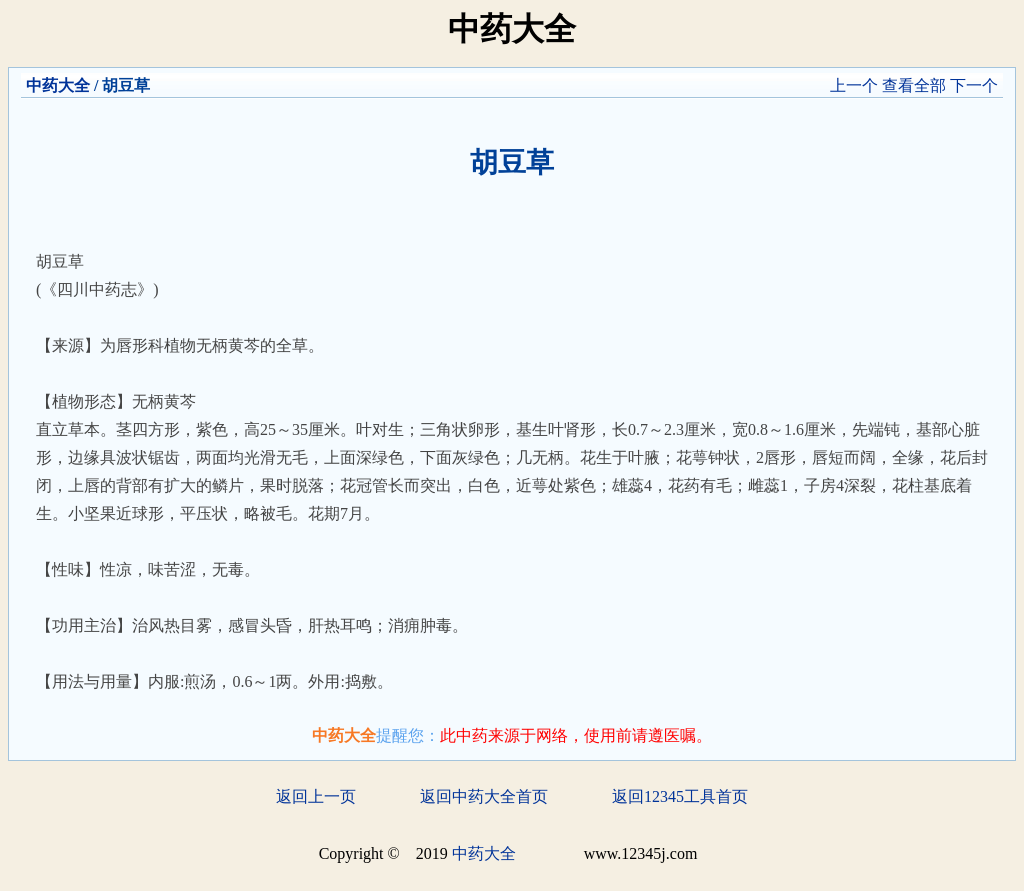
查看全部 (914, 85)
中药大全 (58, 85)
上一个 (854, 85)
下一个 (974, 85)
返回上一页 (316, 796)
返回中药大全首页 (484, 796)
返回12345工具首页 (680, 796)
